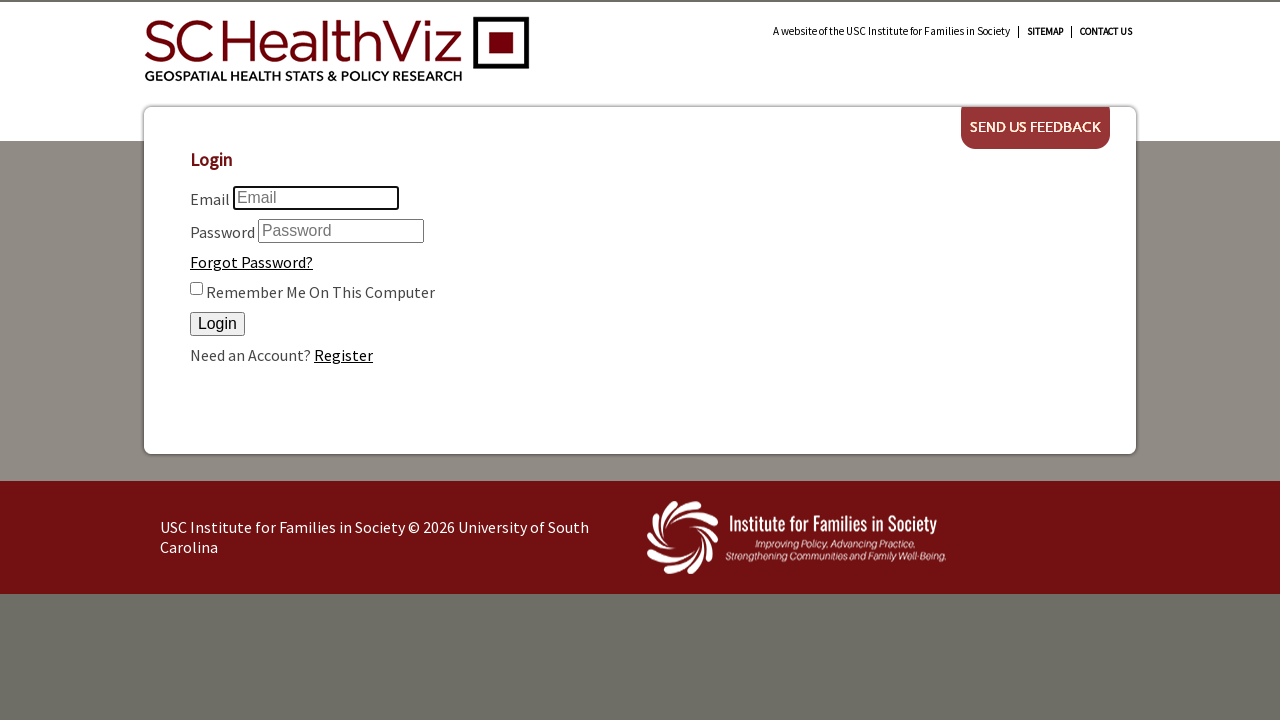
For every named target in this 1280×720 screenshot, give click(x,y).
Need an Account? (250, 355)
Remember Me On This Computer (320, 292)
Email (210, 199)
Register (343, 355)
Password (222, 232)
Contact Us (1106, 32)
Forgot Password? (251, 262)
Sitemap (1045, 32)
